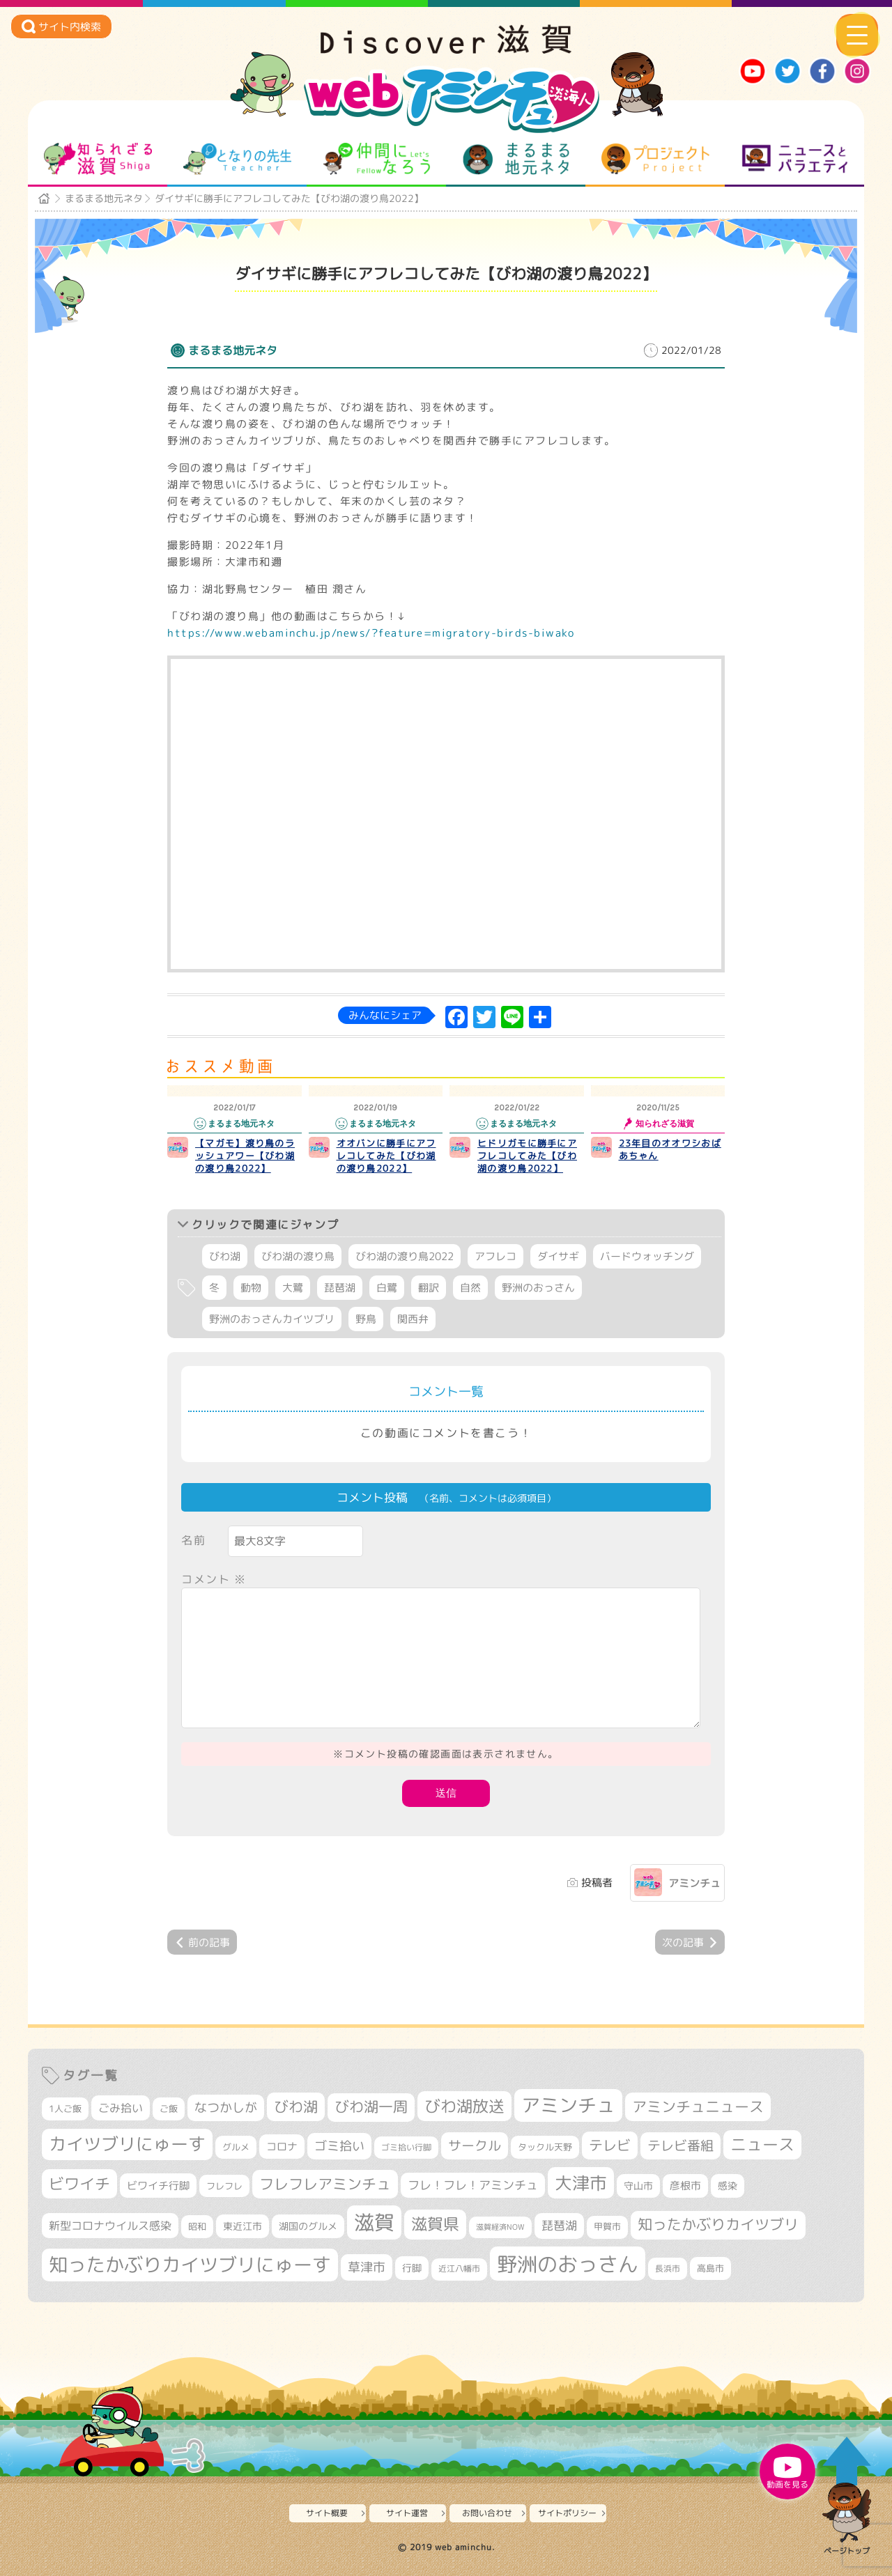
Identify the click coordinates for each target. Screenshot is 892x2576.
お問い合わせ (487, 2513)
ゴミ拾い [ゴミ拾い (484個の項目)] (339, 2146)
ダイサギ (558, 1256)
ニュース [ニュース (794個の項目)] (762, 2144)
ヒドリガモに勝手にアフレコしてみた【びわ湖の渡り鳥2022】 (527, 1155)
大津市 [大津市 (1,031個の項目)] (581, 2183)
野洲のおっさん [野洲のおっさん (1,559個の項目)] (567, 2263)
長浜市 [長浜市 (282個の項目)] (667, 2268)
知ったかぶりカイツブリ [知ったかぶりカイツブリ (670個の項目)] (718, 2224)
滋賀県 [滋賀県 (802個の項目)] (435, 2224)
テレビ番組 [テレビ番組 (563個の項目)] (680, 2145)
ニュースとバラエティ (795, 158)
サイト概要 (327, 2513)
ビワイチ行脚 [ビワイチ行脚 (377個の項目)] (158, 2185)
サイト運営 (407, 2513)
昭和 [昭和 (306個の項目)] (197, 2226)
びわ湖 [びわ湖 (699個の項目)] (296, 2106)
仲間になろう (377, 158)
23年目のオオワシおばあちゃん (670, 1149)
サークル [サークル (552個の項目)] (474, 2145)
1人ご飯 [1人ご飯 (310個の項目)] (65, 2108)
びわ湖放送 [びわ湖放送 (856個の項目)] (464, 2106)
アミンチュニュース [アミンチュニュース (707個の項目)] (698, 2106)
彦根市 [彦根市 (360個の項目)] (685, 2185)
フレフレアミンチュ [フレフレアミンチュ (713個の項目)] (325, 2183)
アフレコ (495, 1256)
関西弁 (413, 1319)
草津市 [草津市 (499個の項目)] (366, 2267)
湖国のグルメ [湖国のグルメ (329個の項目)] (308, 2226)
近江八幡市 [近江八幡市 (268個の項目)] (459, 2268)
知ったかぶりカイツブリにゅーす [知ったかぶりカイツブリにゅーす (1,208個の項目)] (190, 2264)
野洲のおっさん (538, 1287)
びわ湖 (224, 1256)
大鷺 (292, 1287)
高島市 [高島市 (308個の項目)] (710, 2268)
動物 (250, 1287)
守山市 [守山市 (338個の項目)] (638, 2185)
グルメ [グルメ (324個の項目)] (235, 2147)
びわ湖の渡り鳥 (297, 1256)
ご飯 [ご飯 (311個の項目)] (169, 2108)
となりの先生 (237, 158)
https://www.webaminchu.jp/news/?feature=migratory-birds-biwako (370, 633)
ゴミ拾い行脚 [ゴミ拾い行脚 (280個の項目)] (406, 2147)
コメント (214, 1579)
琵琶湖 (339, 1287)
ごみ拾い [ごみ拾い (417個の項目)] (120, 2108)
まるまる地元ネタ (516, 158)
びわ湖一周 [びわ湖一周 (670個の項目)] (371, 2107)
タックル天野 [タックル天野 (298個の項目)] (545, 2147)
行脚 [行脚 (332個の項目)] (412, 2267)
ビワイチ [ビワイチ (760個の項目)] (79, 2183)
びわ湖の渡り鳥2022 (404, 1256)
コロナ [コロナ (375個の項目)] (282, 2146)
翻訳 (428, 1287)
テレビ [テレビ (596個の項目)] (610, 2145)
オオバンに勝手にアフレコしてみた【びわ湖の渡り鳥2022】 (386, 1155)
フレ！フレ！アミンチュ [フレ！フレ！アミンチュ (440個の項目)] (473, 2185)
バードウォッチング (647, 1256)
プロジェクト (655, 158)
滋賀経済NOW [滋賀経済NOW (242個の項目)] (500, 2227)
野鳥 (365, 1319)
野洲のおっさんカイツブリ (271, 1319)
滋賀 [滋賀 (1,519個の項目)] (374, 2222)
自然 (470, 1287)
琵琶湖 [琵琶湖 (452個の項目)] (559, 2225)
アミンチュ (694, 1883)
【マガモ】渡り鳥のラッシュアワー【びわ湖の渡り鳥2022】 (245, 1155)
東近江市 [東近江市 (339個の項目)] (242, 2226)
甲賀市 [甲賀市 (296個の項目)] (607, 2227)
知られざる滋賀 (98, 158)
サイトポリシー (567, 2513)
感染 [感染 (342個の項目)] (727, 2186)
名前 (193, 1540)
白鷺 (386, 1287)
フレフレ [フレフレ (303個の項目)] (224, 2186)
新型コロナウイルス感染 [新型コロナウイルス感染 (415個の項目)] (110, 2225)
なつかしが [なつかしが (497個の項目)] (225, 2107)
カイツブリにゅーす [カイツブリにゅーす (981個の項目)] (127, 2144)
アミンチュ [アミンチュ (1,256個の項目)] (568, 2105)
